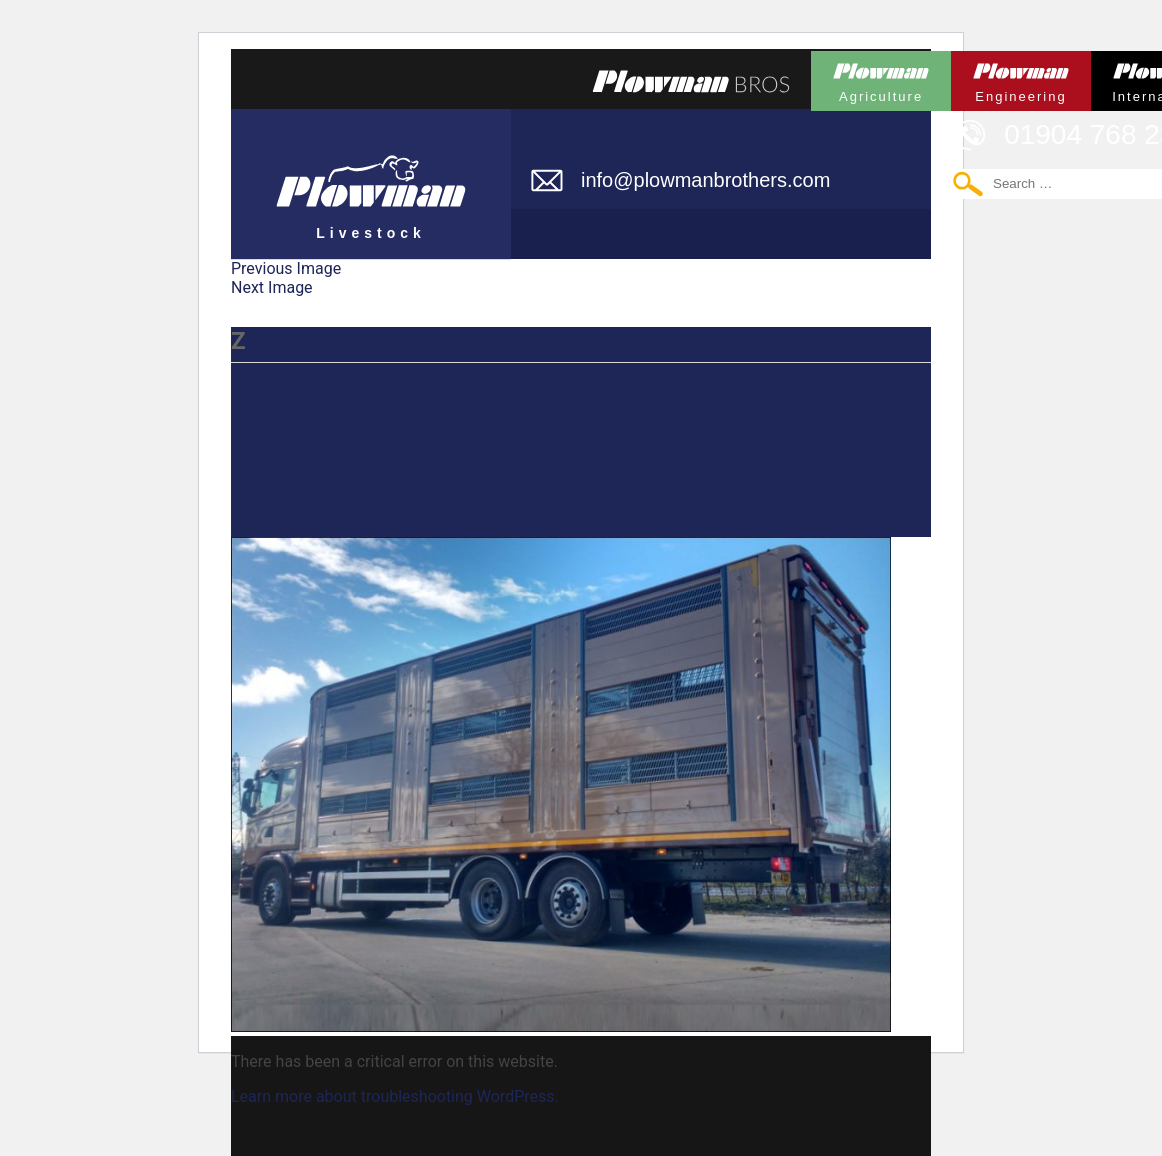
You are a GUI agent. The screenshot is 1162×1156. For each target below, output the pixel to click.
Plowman (881, 77)
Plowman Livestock (371, 175)
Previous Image (286, 268)
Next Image (272, 287)
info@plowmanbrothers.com (705, 180)
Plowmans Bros (691, 81)
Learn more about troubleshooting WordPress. (395, 1096)
